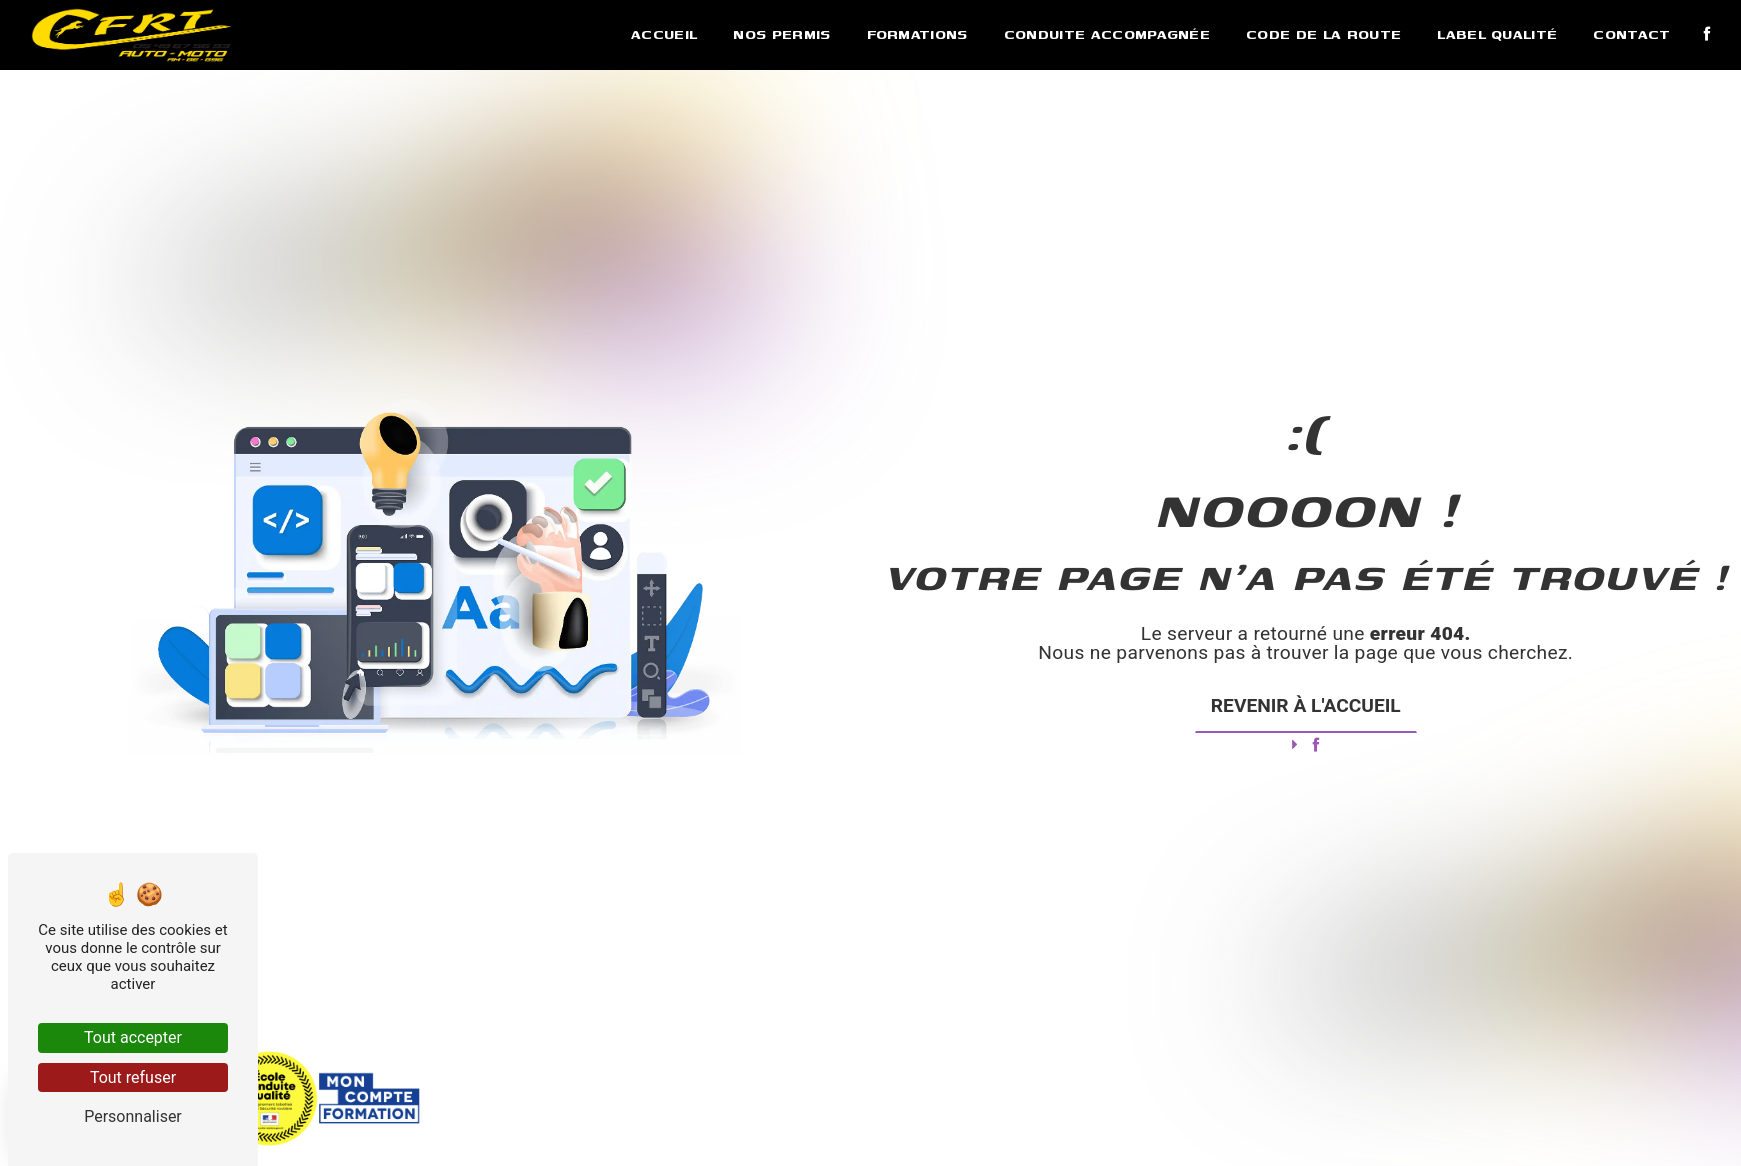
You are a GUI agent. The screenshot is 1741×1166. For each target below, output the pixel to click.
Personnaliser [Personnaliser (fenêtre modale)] (133, 1116)
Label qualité (1497, 34)
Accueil (664, 34)
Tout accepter (133, 1037)
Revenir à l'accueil (1306, 705)
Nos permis (781, 34)
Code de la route (1323, 34)
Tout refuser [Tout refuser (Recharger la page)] (133, 1077)
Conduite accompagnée (1107, 34)
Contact (1631, 34)
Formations (917, 34)
